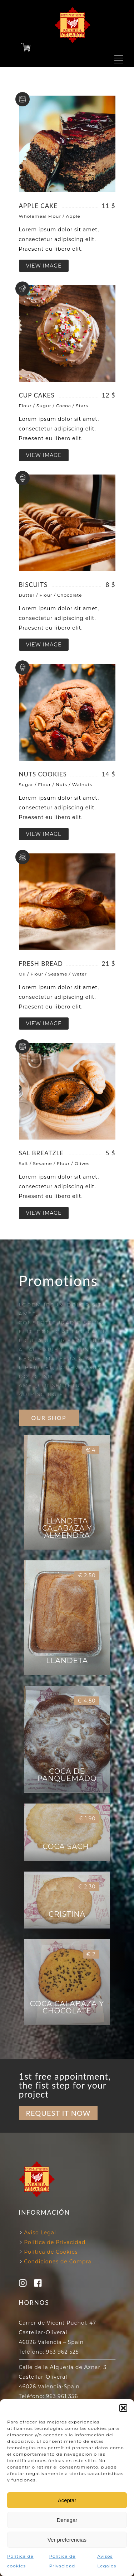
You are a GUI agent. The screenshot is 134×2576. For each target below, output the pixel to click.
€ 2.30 (86, 1886)
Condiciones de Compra (57, 2261)
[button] (123, 2408)
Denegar (67, 2520)
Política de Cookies (50, 2252)
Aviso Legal (40, 2232)
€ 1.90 (87, 1818)
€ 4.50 (86, 1701)
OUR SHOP (48, 1417)
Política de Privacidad (62, 2560)
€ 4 (90, 1450)
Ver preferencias (67, 2540)
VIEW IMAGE (44, 266)
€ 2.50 (86, 1575)
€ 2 (91, 1954)
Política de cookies (20, 2560)
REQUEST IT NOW (58, 2113)
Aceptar (67, 2500)
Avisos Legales (106, 2560)
